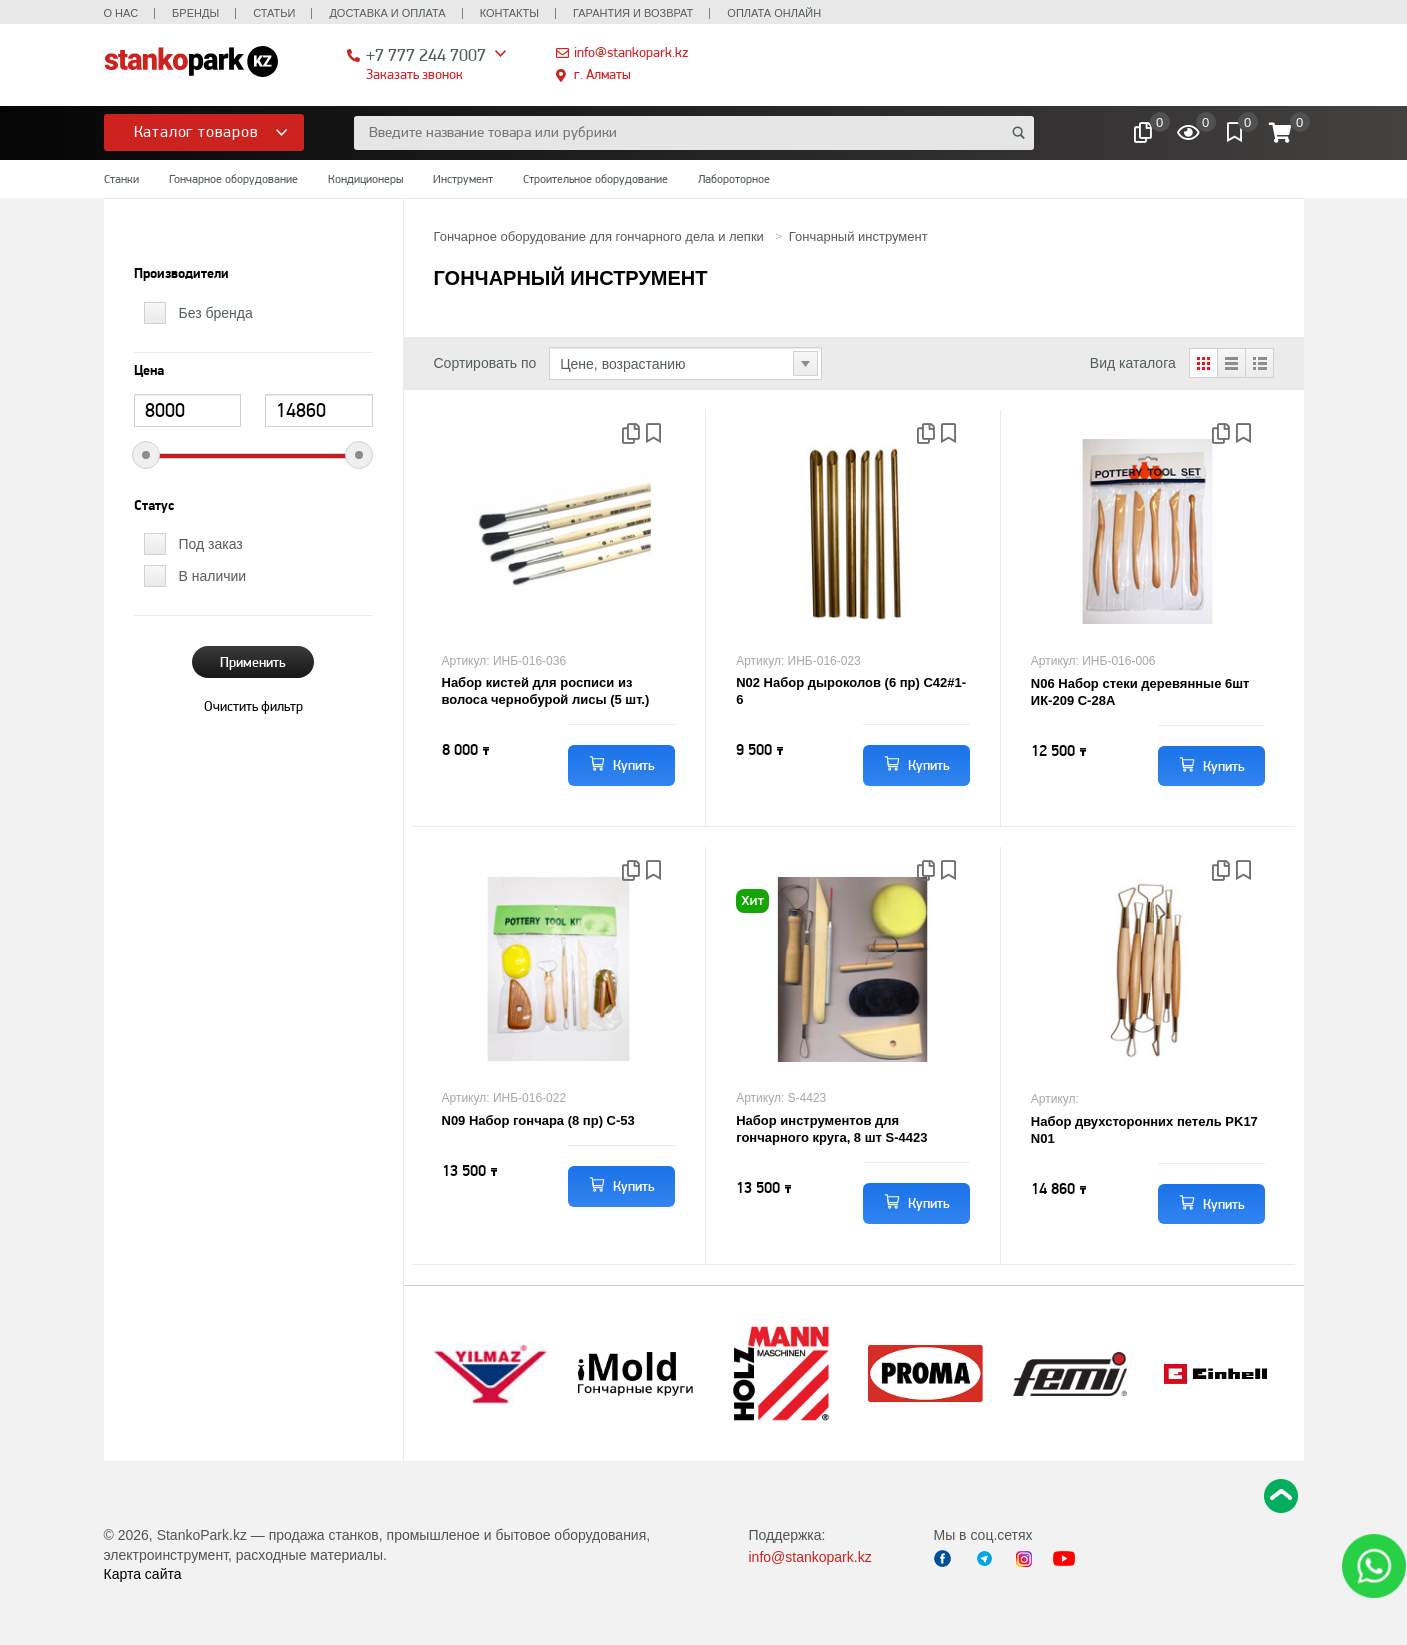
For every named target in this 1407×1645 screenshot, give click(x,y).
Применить (253, 662)
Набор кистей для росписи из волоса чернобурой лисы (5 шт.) (546, 691)
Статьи (274, 13)
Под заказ (211, 544)
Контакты (509, 13)
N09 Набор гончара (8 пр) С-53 (538, 1120)
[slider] (146, 455)
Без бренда (216, 313)
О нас (121, 13)
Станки (121, 179)
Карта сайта (143, 1574)
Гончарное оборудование (233, 179)
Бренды (195, 13)
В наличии (213, 576)
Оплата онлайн (774, 13)
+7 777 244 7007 (426, 54)
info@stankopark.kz (631, 52)
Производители (181, 274)
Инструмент (463, 179)
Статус (154, 506)
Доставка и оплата (387, 13)
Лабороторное (734, 179)
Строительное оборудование (595, 179)
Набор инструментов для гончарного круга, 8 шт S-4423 (831, 1129)
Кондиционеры (365, 179)
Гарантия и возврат (633, 13)
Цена (149, 371)
